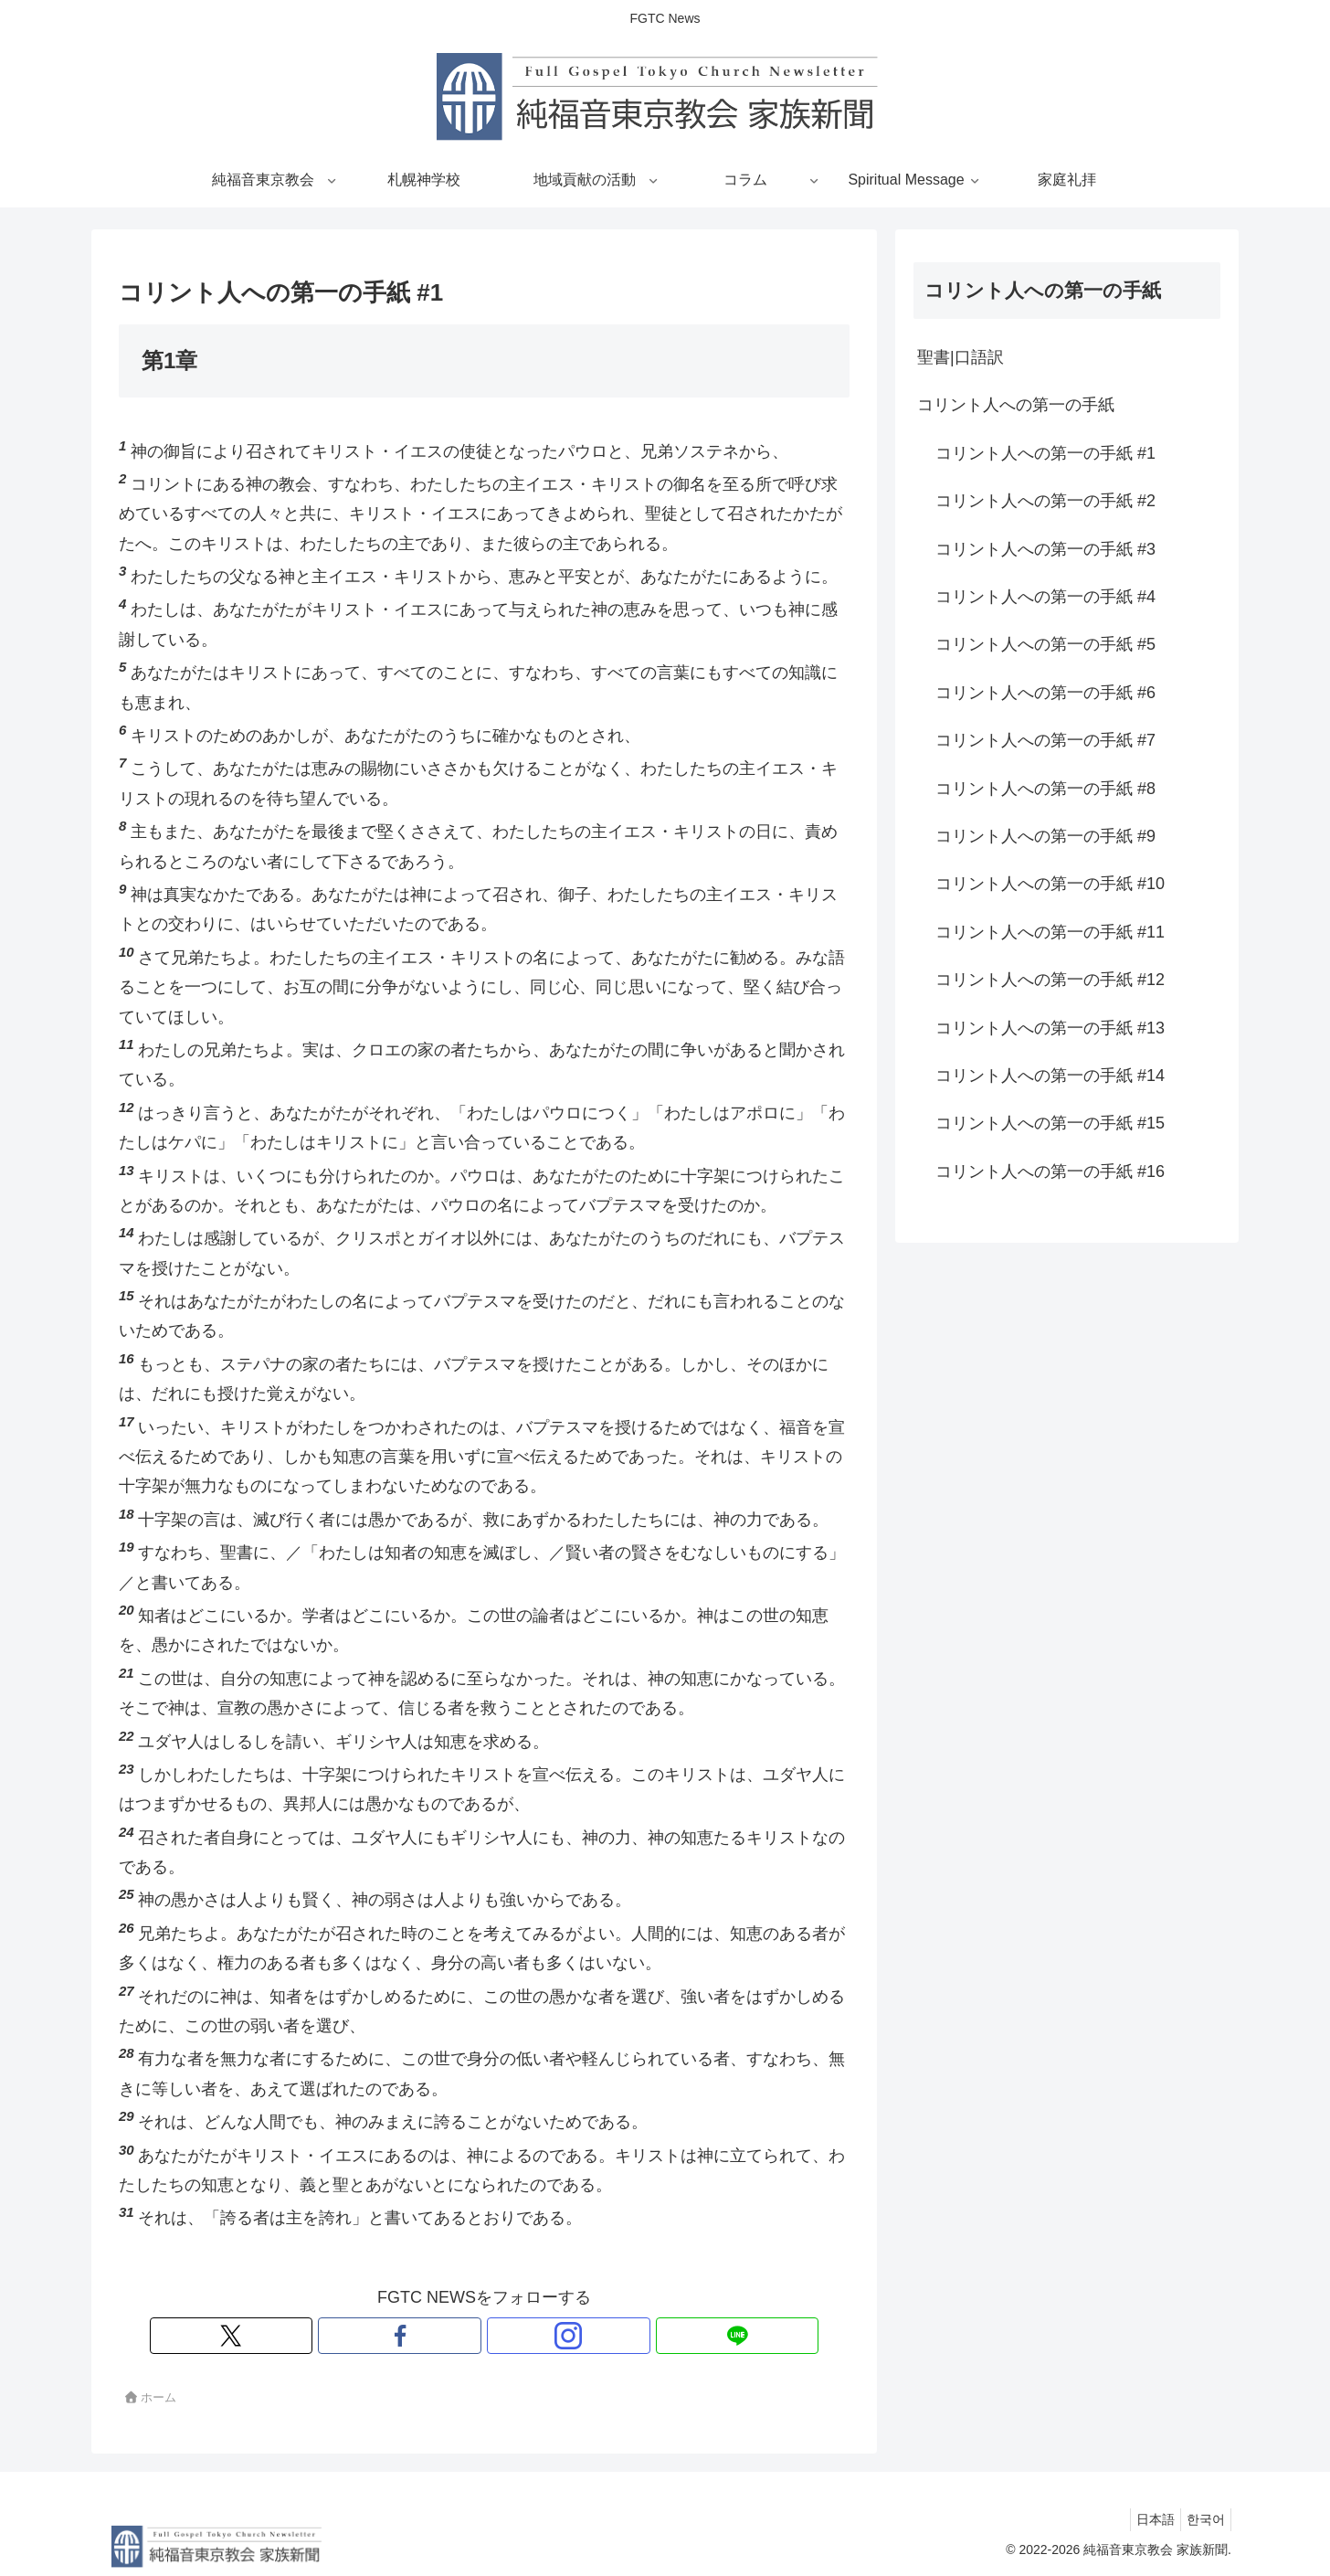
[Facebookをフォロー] (463, 2335)
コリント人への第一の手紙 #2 (1045, 501)
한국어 (1202, 2519)
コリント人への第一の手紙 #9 (1045, 836)
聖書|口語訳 (960, 357)
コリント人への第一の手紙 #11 (1050, 932)
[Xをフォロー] (421, 2335)
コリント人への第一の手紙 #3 (1045, 549)
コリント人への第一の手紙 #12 (1050, 979)
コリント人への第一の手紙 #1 (1045, 453)
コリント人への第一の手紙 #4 (1045, 597)
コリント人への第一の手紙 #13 (1050, 1028)
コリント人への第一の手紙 (1015, 405)
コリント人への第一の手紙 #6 (1045, 693)
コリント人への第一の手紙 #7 (1045, 740)
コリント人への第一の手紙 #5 (1045, 644)
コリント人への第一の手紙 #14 (1050, 1075)
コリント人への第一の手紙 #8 (1045, 788)
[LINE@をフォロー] (547, 2335)
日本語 (1144, 2519)
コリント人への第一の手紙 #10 (1050, 884)
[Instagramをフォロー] (505, 2335)
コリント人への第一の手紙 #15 (1050, 1123)
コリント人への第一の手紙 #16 (1050, 1171)
